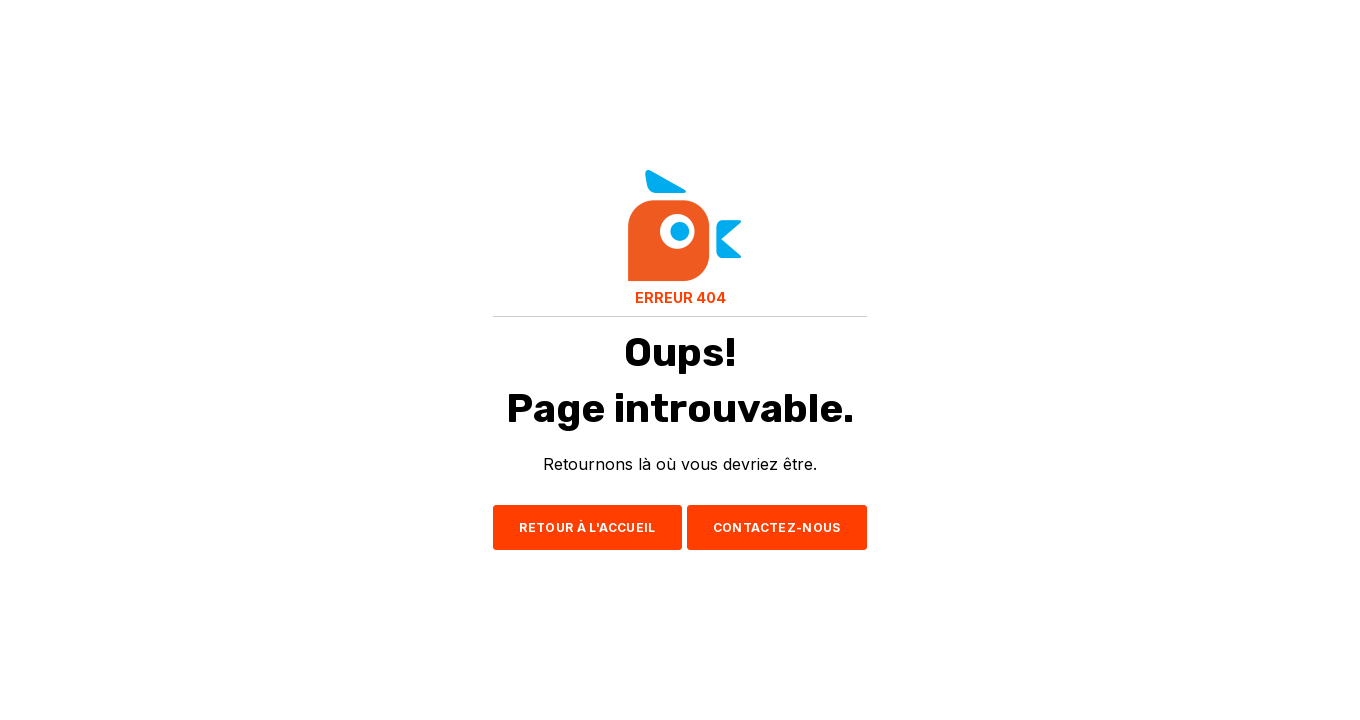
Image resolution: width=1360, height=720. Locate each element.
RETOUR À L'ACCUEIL (587, 527)
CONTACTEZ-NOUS (777, 527)
